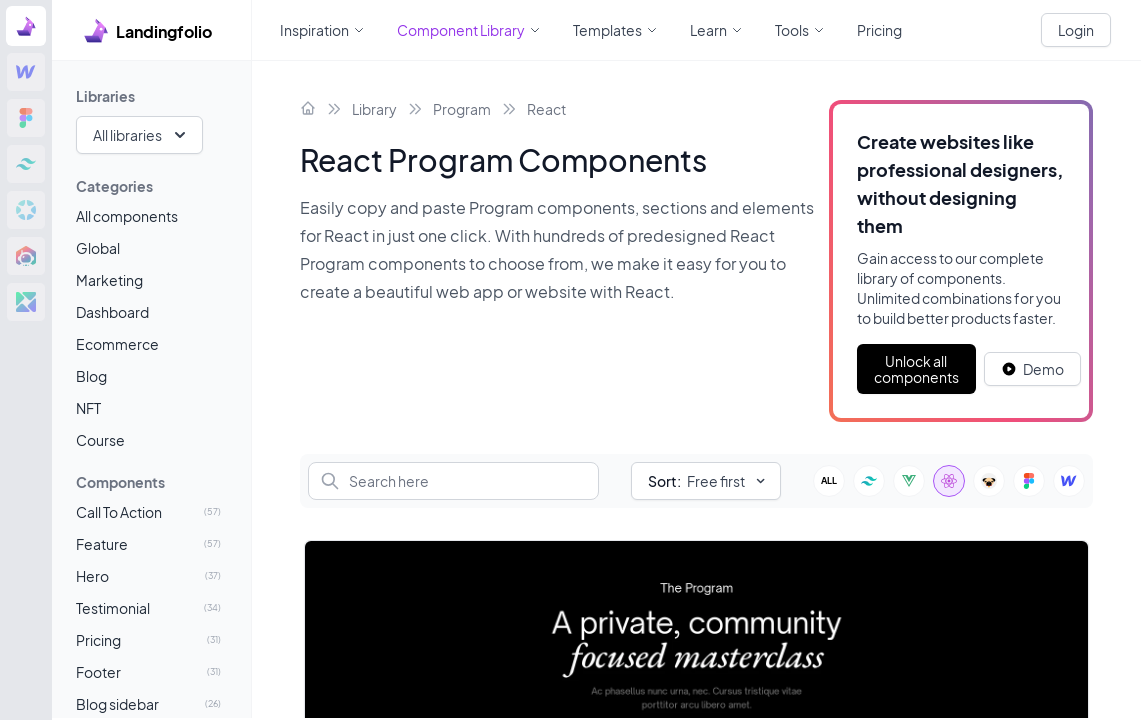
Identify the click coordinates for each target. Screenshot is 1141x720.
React (546, 109)
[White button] (1032, 369)
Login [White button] (1076, 30)
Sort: (664, 481)
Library (374, 109)
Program (462, 109)
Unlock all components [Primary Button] (916, 369)
